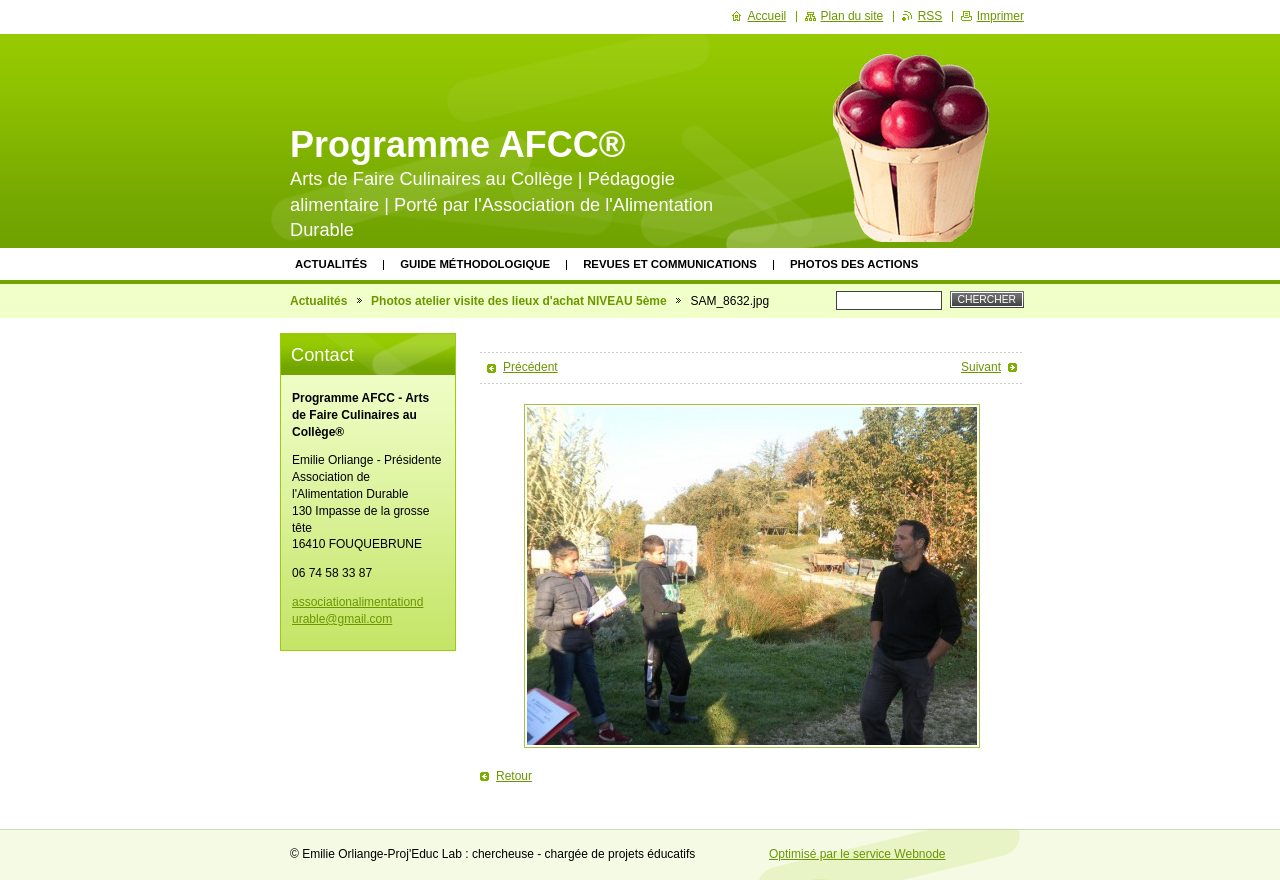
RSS (930, 16)
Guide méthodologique (475, 264)
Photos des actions (854, 264)
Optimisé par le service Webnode (857, 854)
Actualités (331, 264)
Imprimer (1000, 16)
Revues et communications (670, 264)
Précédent (530, 367)
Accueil (767, 16)
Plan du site (852, 16)
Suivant (981, 367)
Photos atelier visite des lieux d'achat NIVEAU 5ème (519, 301)
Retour (514, 776)
